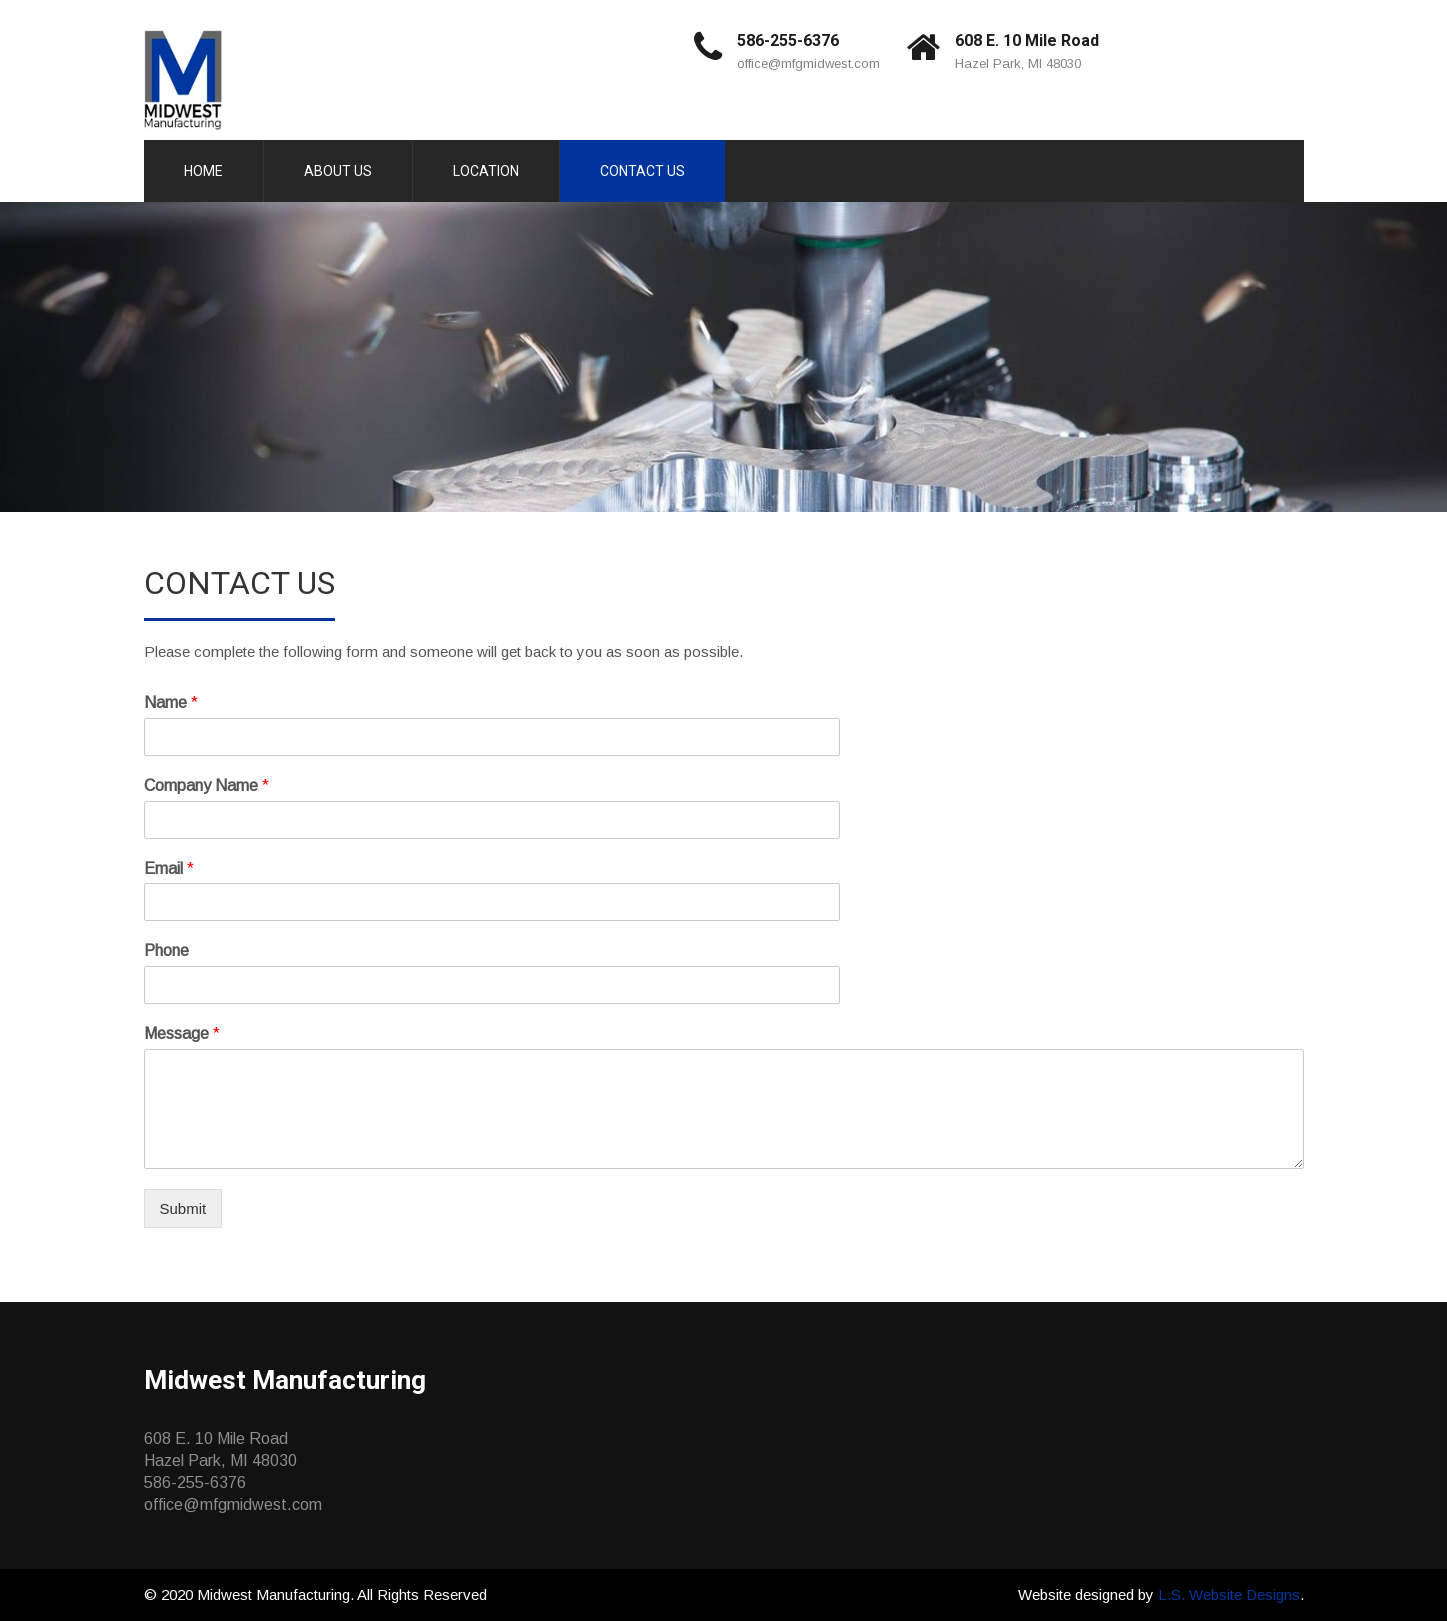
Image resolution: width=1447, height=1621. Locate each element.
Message (182, 1033)
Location (486, 171)
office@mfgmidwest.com (808, 63)
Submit (183, 1208)
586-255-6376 (788, 40)
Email (169, 868)
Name (171, 702)
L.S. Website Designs (1229, 1594)
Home (203, 171)
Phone (166, 950)
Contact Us (642, 171)
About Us (338, 171)
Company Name (206, 785)
